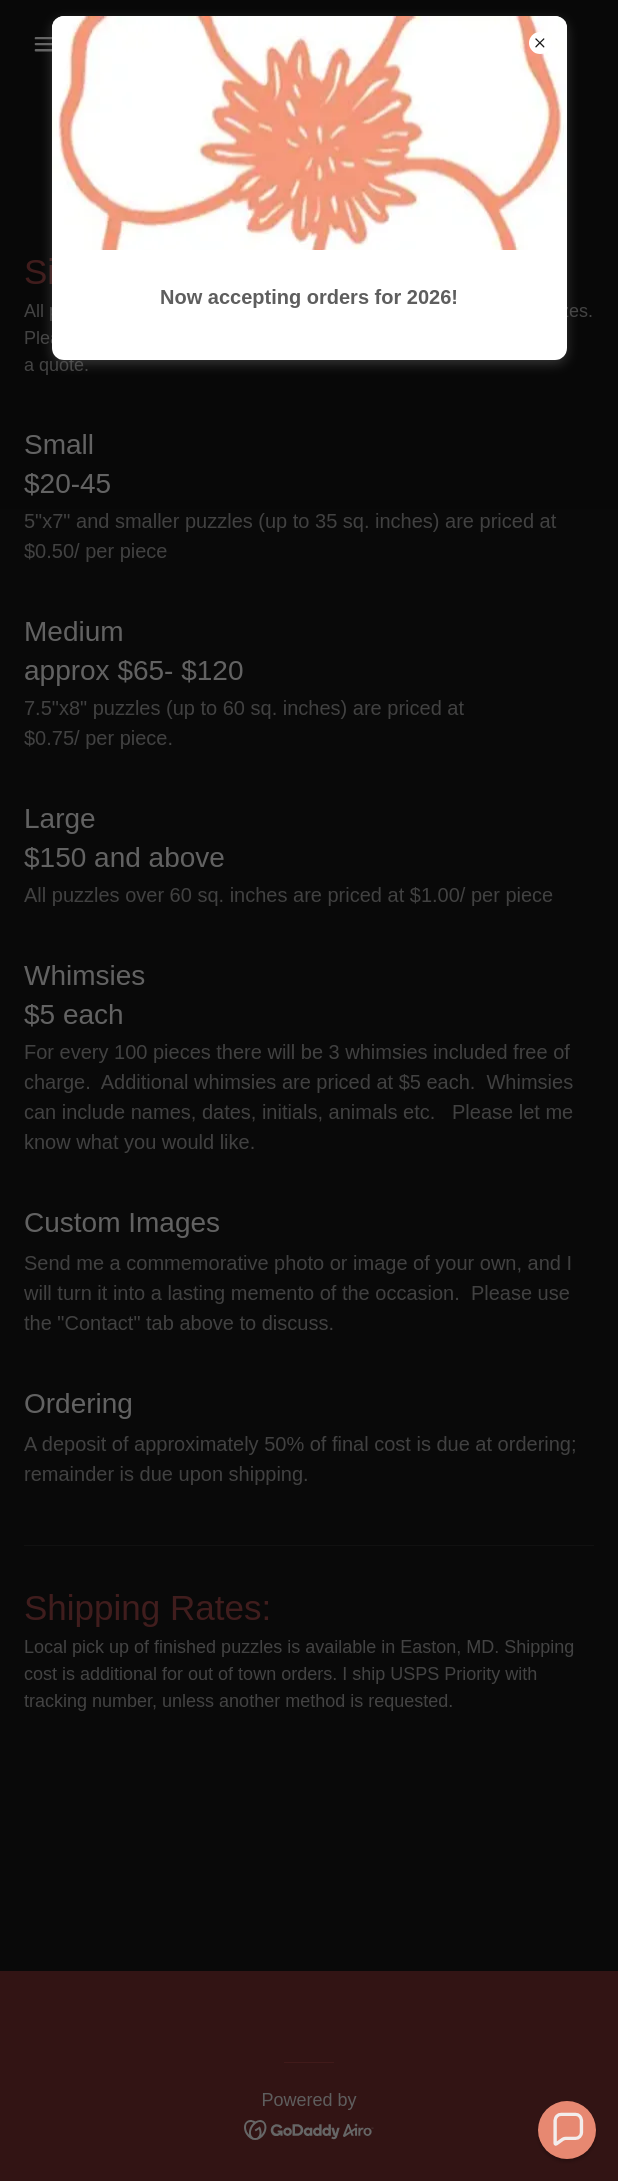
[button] (566, 2129)
